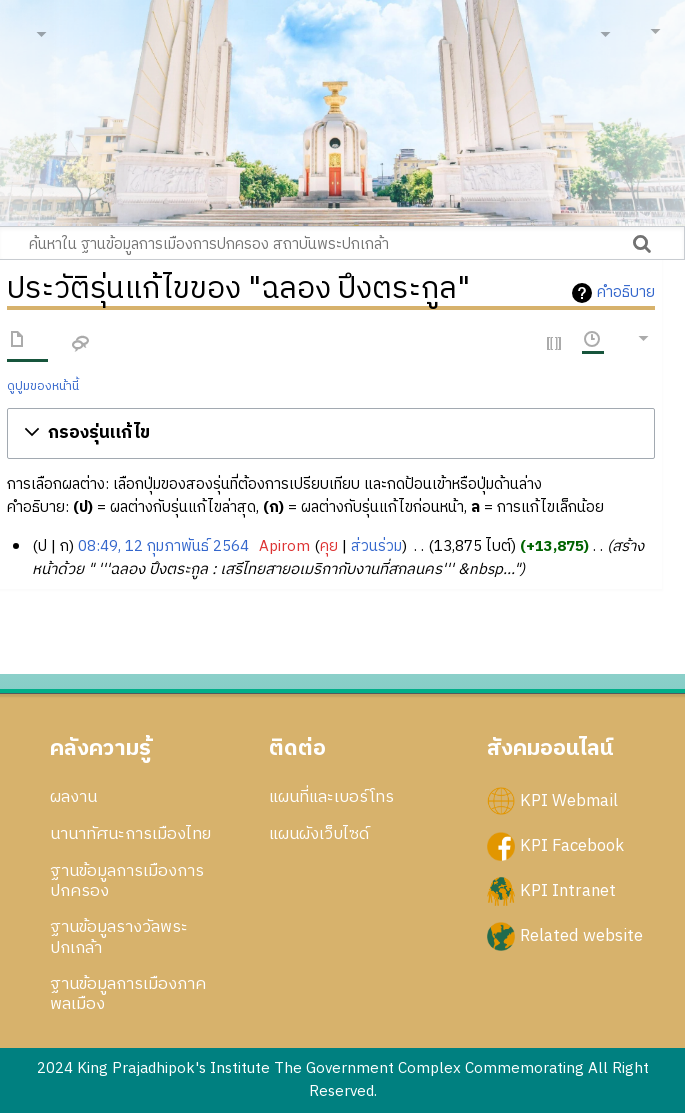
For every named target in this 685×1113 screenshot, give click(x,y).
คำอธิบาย (626, 293)
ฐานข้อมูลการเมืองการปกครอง (127, 881)
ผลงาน (73, 797)
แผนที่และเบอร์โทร (331, 797)
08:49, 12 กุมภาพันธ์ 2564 (163, 546)
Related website (581, 936)
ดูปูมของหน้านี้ (43, 386)
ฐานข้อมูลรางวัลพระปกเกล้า (119, 937)
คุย (329, 546)
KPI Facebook (572, 846)
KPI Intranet (568, 891)
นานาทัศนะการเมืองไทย (130, 834)
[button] (331, 433)
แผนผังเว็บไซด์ (319, 834)
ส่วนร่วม (376, 546)
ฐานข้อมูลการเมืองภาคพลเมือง (128, 994)
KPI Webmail (569, 801)
